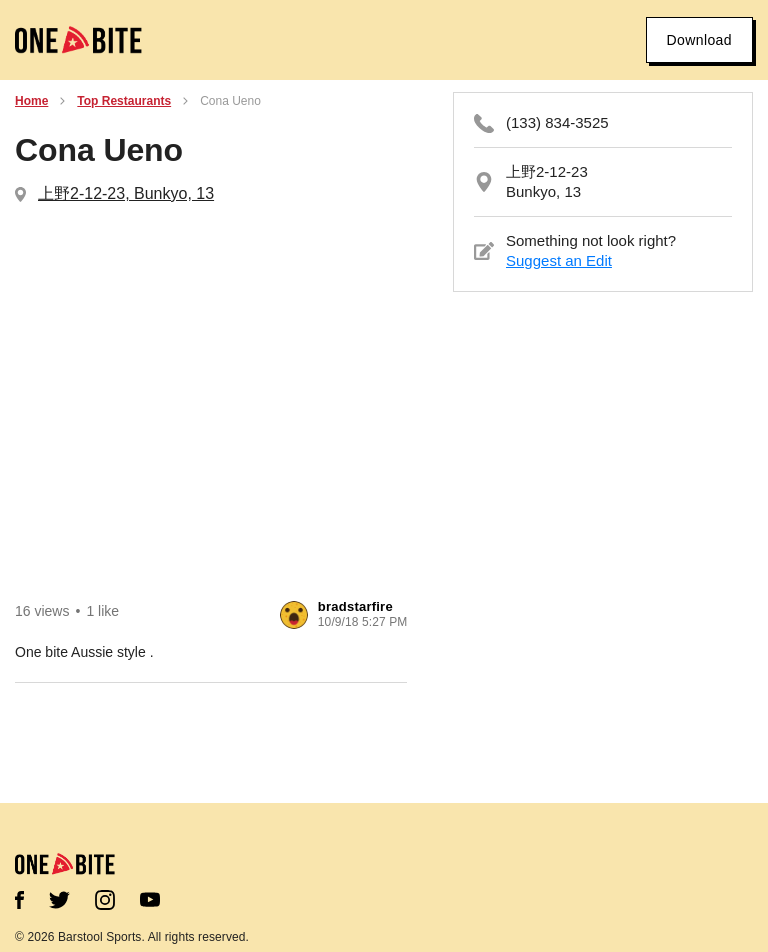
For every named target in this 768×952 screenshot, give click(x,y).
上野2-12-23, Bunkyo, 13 (126, 193)
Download (699, 40)
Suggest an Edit (559, 260)
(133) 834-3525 (557, 122)
